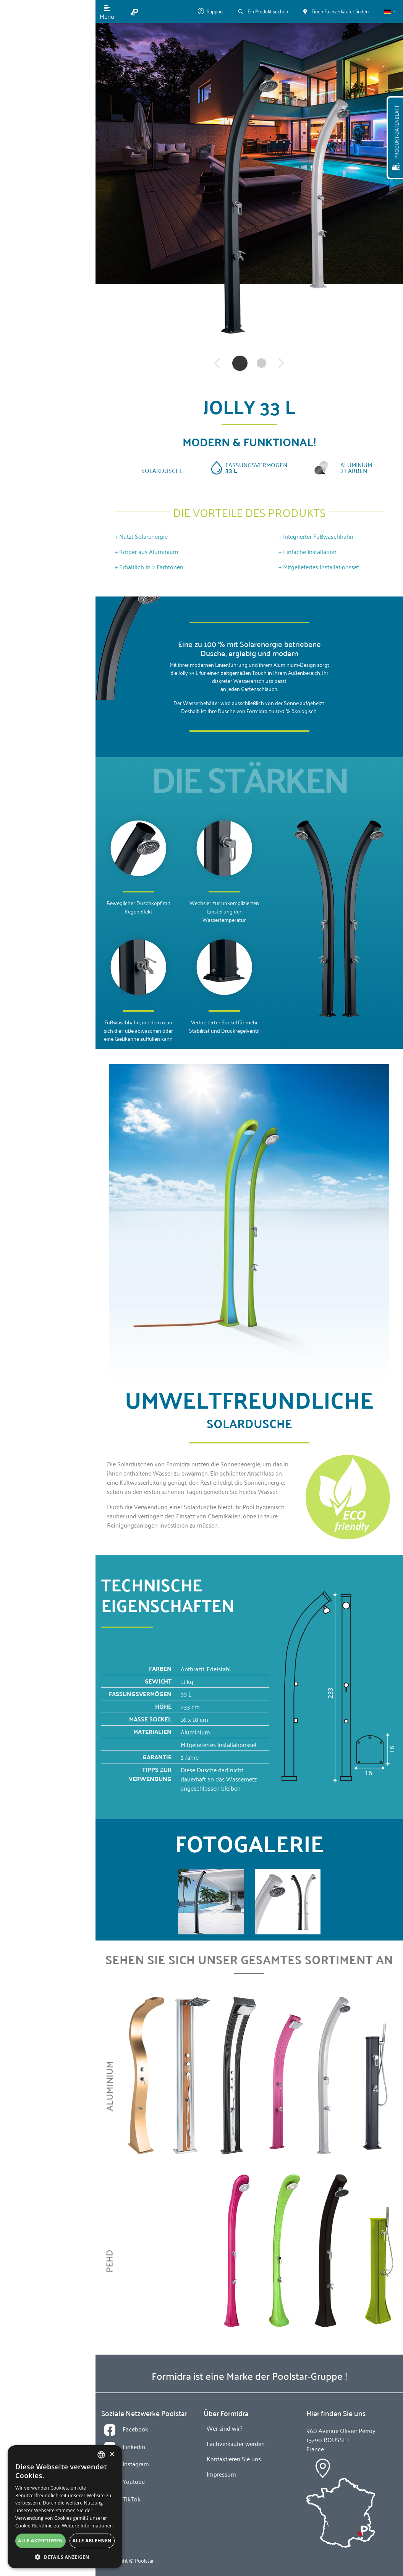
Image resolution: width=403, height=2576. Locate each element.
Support (210, 11)
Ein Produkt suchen (263, 11)
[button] (389, 11)
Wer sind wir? (38, 153)
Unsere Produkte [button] (42, 92)
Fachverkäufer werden (48, 301)
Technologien (38, 122)
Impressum (221, 2474)
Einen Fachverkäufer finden (47, 278)
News (28, 183)
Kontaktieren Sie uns (47, 213)
